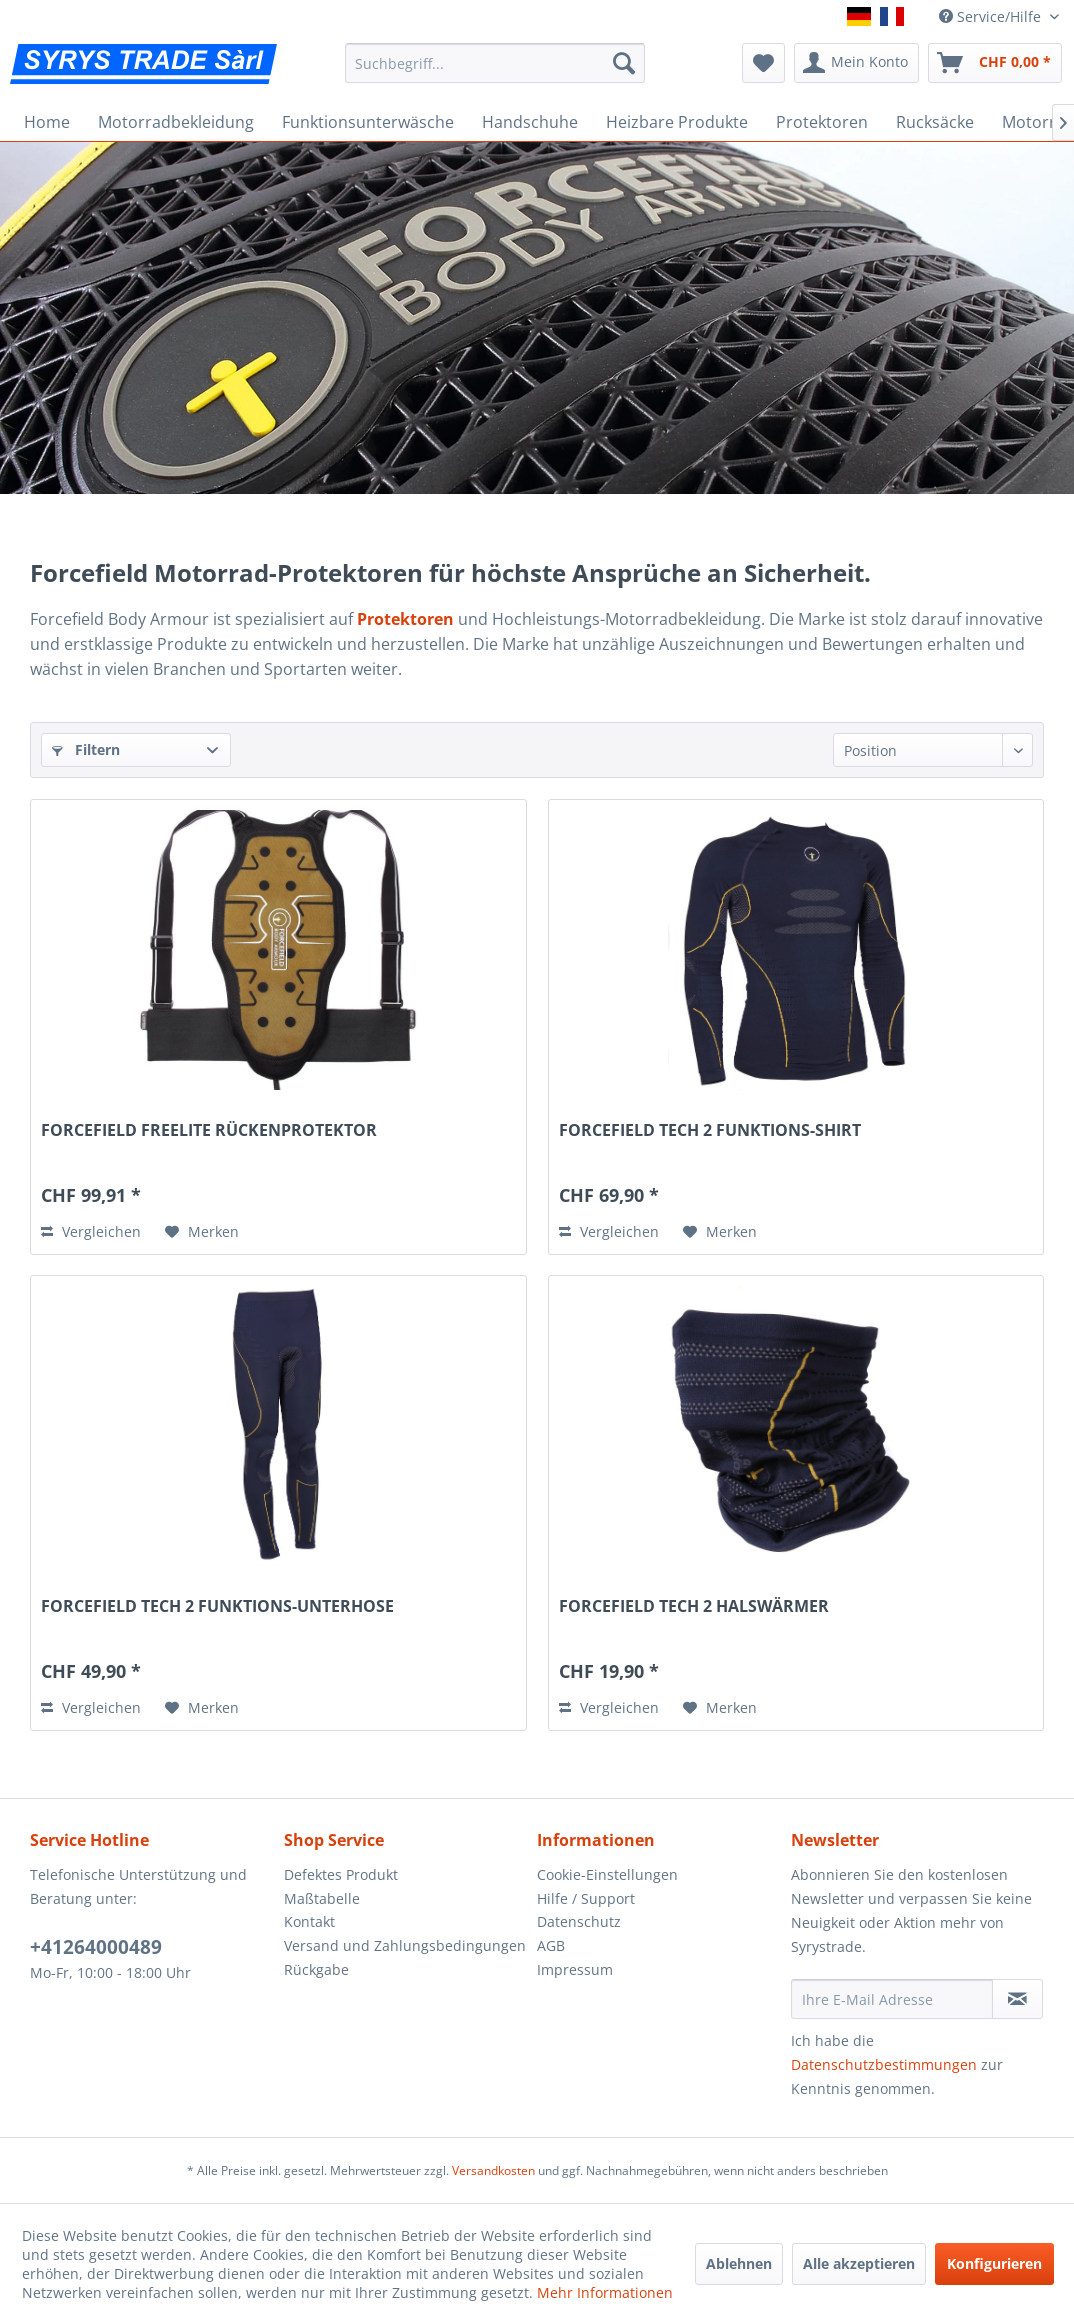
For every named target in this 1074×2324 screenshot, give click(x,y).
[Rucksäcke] (935, 122)
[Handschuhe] (530, 122)
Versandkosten (493, 2170)
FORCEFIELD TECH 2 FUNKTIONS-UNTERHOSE (217, 1606)
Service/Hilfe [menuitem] (992, 16)
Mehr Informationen (605, 2292)
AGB (551, 1945)
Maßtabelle (322, 1898)
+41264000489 (96, 1947)
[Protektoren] (822, 122)
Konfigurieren (994, 2263)
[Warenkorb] (995, 63)
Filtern (86, 749)
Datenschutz (579, 1921)
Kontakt (309, 1921)
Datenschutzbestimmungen (884, 2064)
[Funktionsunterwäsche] (368, 122)
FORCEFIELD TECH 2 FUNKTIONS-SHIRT (710, 1130)
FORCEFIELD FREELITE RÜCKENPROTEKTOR (209, 1130)
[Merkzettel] (763, 63)
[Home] (47, 122)
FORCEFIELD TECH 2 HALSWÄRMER (694, 1606)
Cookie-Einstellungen (607, 1874)
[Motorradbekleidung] (176, 122)
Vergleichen (91, 1231)
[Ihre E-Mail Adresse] (892, 1999)
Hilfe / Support (586, 1898)
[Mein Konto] (856, 63)
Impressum (575, 1969)
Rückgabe (316, 1969)
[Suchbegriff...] (495, 63)
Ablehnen (739, 2263)
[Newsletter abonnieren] (1017, 1999)
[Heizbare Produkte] (677, 122)
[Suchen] (624, 63)
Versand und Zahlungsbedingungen (405, 1945)
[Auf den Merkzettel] (202, 1232)
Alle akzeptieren (859, 2263)
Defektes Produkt (341, 1874)
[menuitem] (495, 63)
